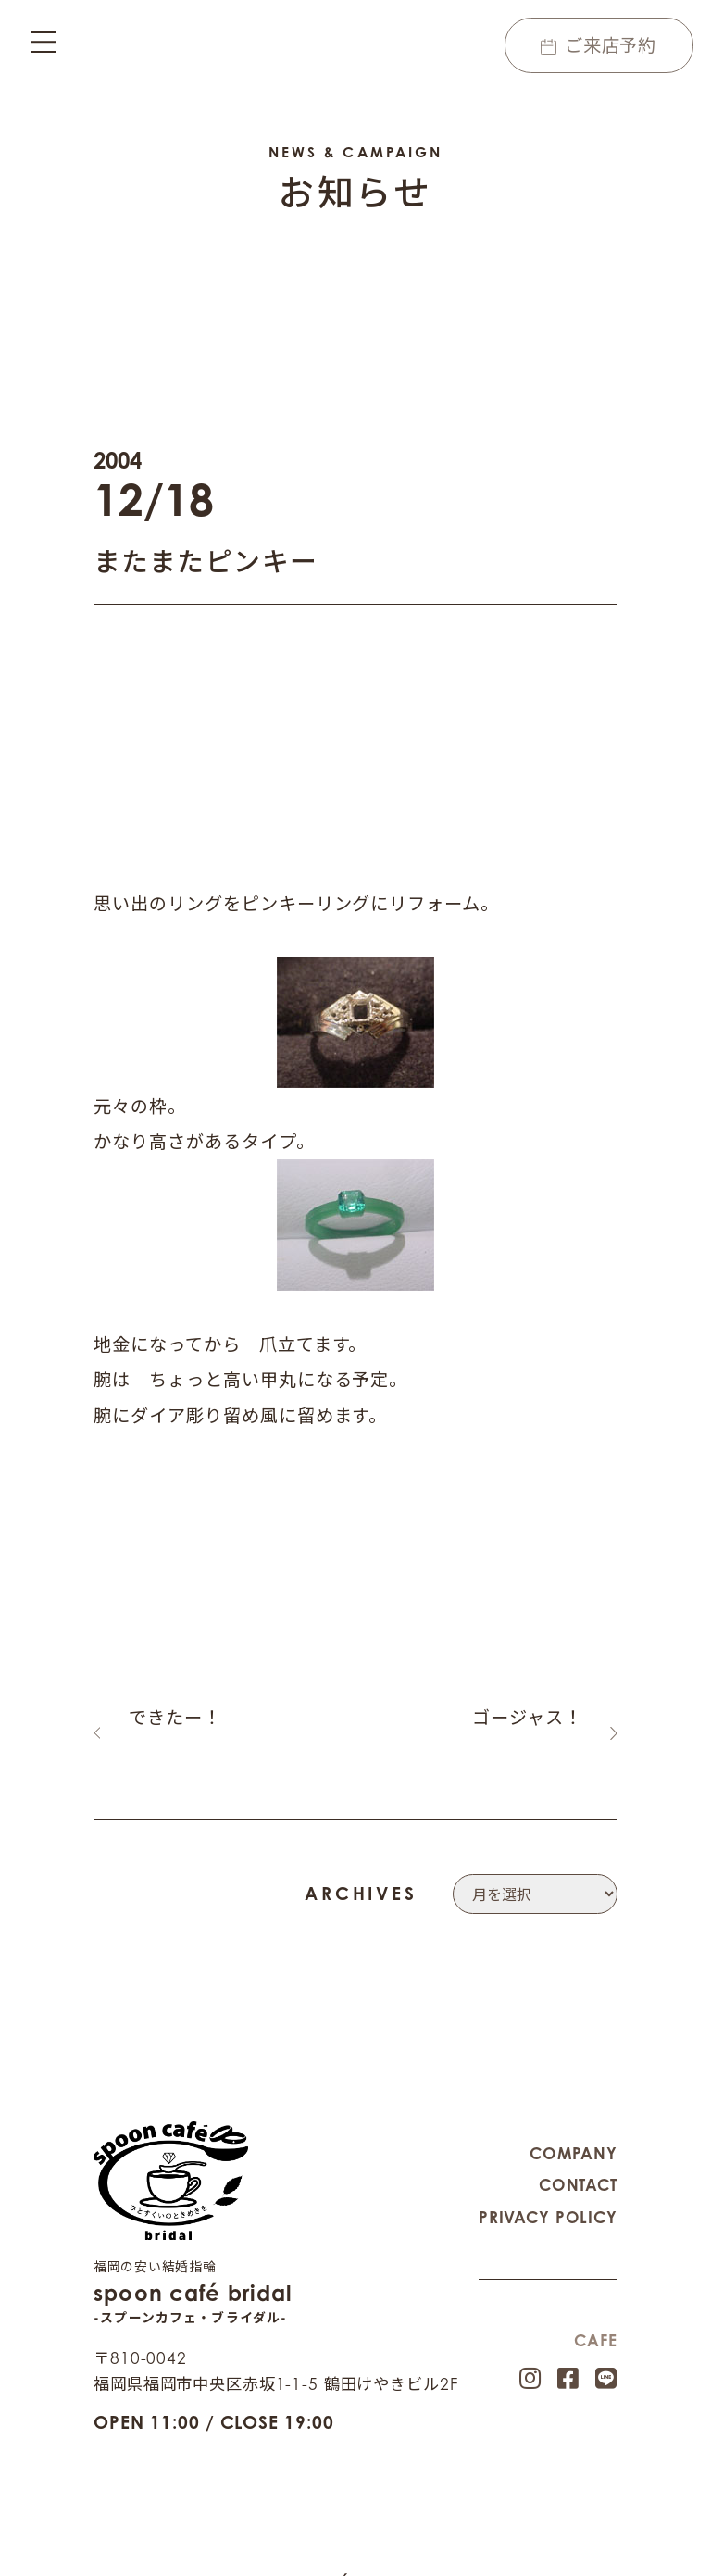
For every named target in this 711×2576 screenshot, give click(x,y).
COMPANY (573, 2133)
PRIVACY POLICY (548, 2197)
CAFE (595, 2320)
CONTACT (578, 2164)
